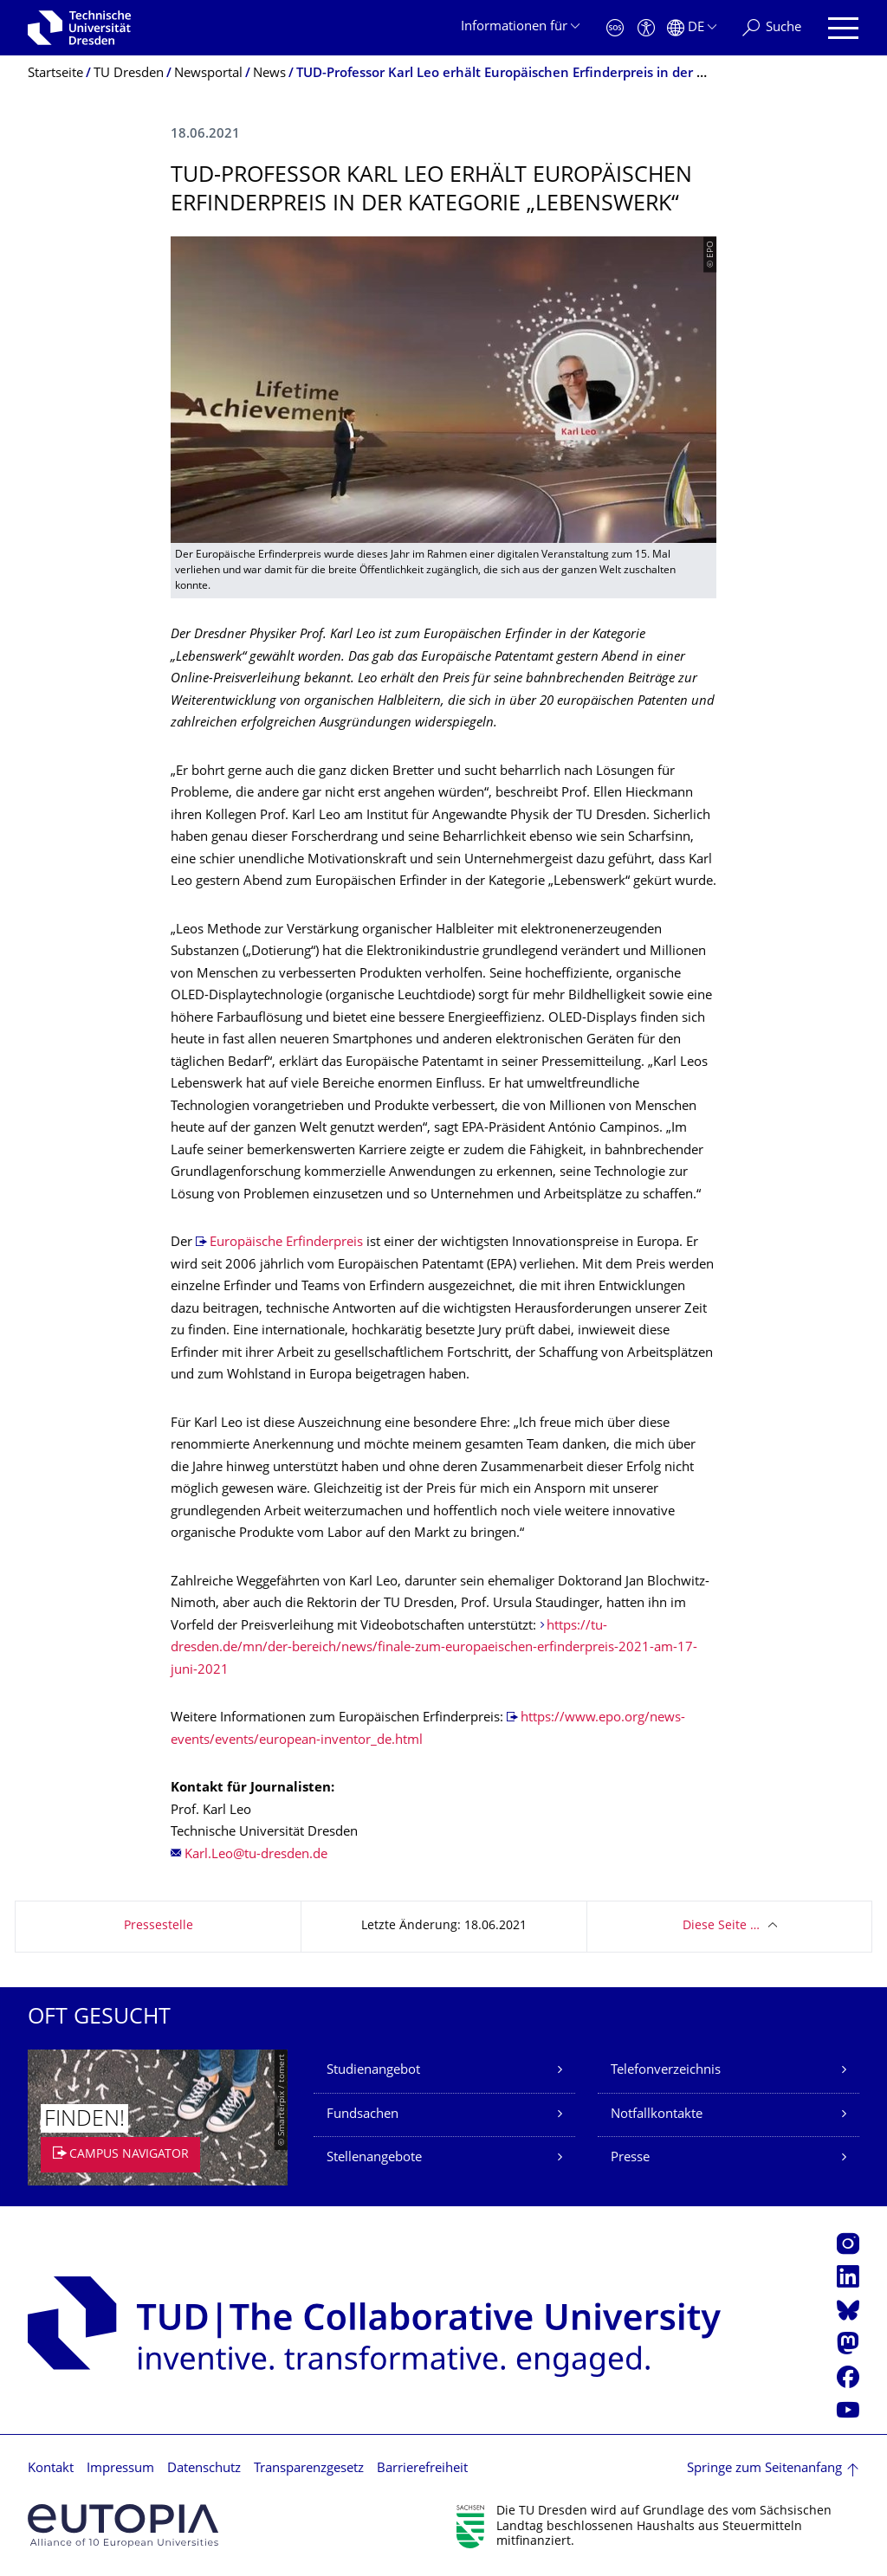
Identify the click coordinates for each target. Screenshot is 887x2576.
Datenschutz (204, 2469)
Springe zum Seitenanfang (764, 2469)
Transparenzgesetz (309, 2469)
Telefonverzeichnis (666, 2070)
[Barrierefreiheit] (646, 28)
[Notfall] (615, 28)
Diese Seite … (721, 1926)
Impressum (120, 2469)
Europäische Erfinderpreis (286, 1242)
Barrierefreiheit (422, 2469)
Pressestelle (158, 1926)
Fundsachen (362, 2114)
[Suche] (771, 28)
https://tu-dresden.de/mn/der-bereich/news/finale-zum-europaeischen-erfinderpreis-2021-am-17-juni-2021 (434, 1648)
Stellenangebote (374, 2158)
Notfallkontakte (656, 2114)
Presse (630, 2158)
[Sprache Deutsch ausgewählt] (691, 28)
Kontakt (51, 2469)
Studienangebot (373, 2070)
